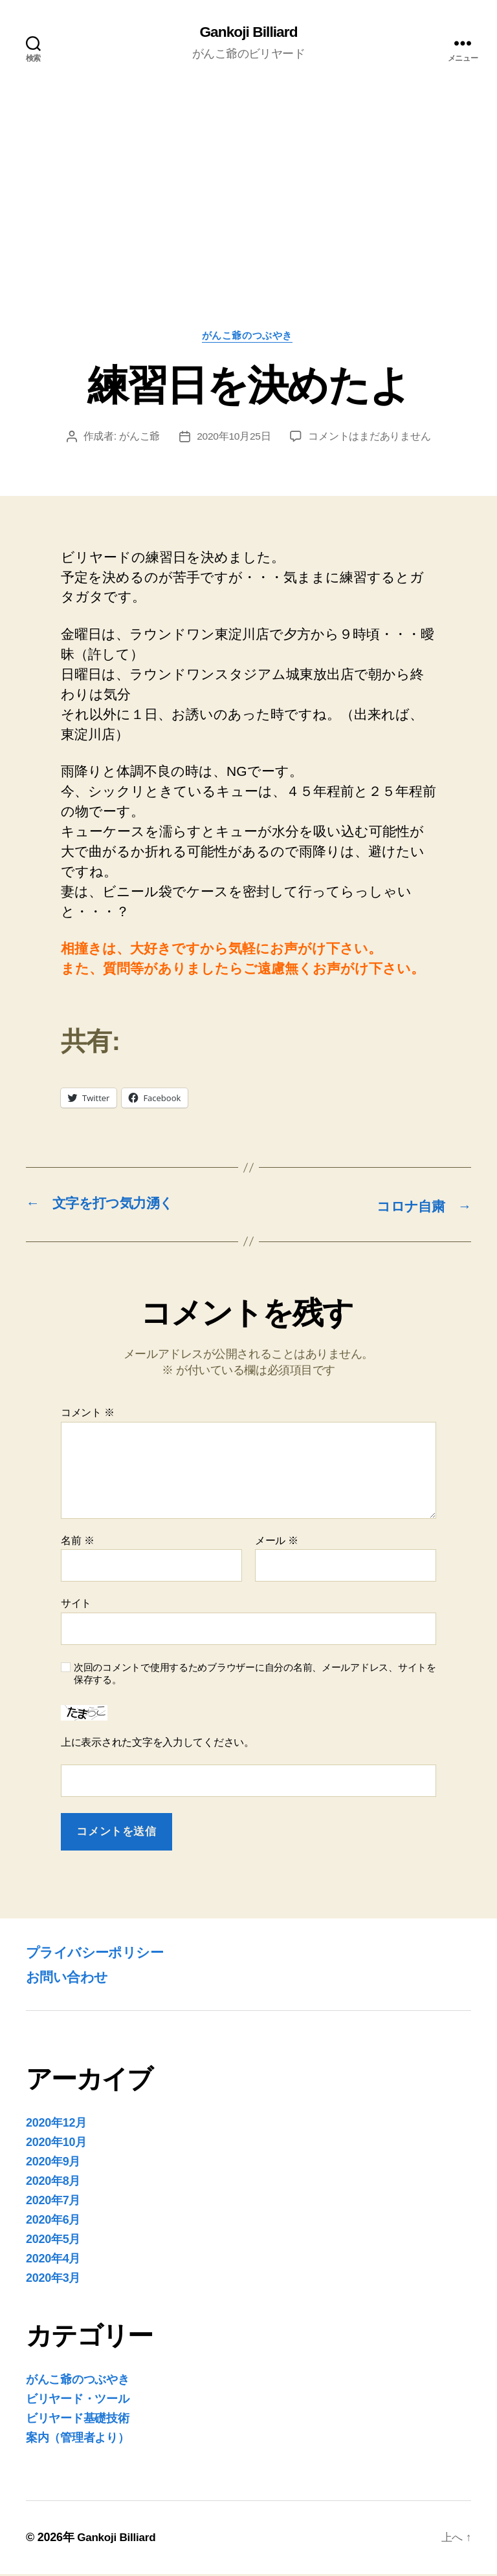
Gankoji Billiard (248, 32)
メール (276, 1541)
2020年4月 (53, 2260)
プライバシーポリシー (104, 1953)
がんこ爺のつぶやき (248, 337)
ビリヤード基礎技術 (77, 2420)
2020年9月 (53, 2163)
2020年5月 (53, 2241)
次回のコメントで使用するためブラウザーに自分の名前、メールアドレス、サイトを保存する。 (255, 1674)
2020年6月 (53, 2221)
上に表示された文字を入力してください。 (157, 1744)
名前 (77, 1541)
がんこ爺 (138, 438)
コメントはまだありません (370, 438)
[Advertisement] (248, 235)
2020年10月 (56, 2144)
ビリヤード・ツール (77, 2400)
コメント (88, 1414)
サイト (76, 1605)
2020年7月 (53, 2202)
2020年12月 (56, 2124)
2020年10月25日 (233, 438)
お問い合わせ (72, 1978)
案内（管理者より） (77, 2439)
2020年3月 (53, 2279)
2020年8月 (53, 2182)
